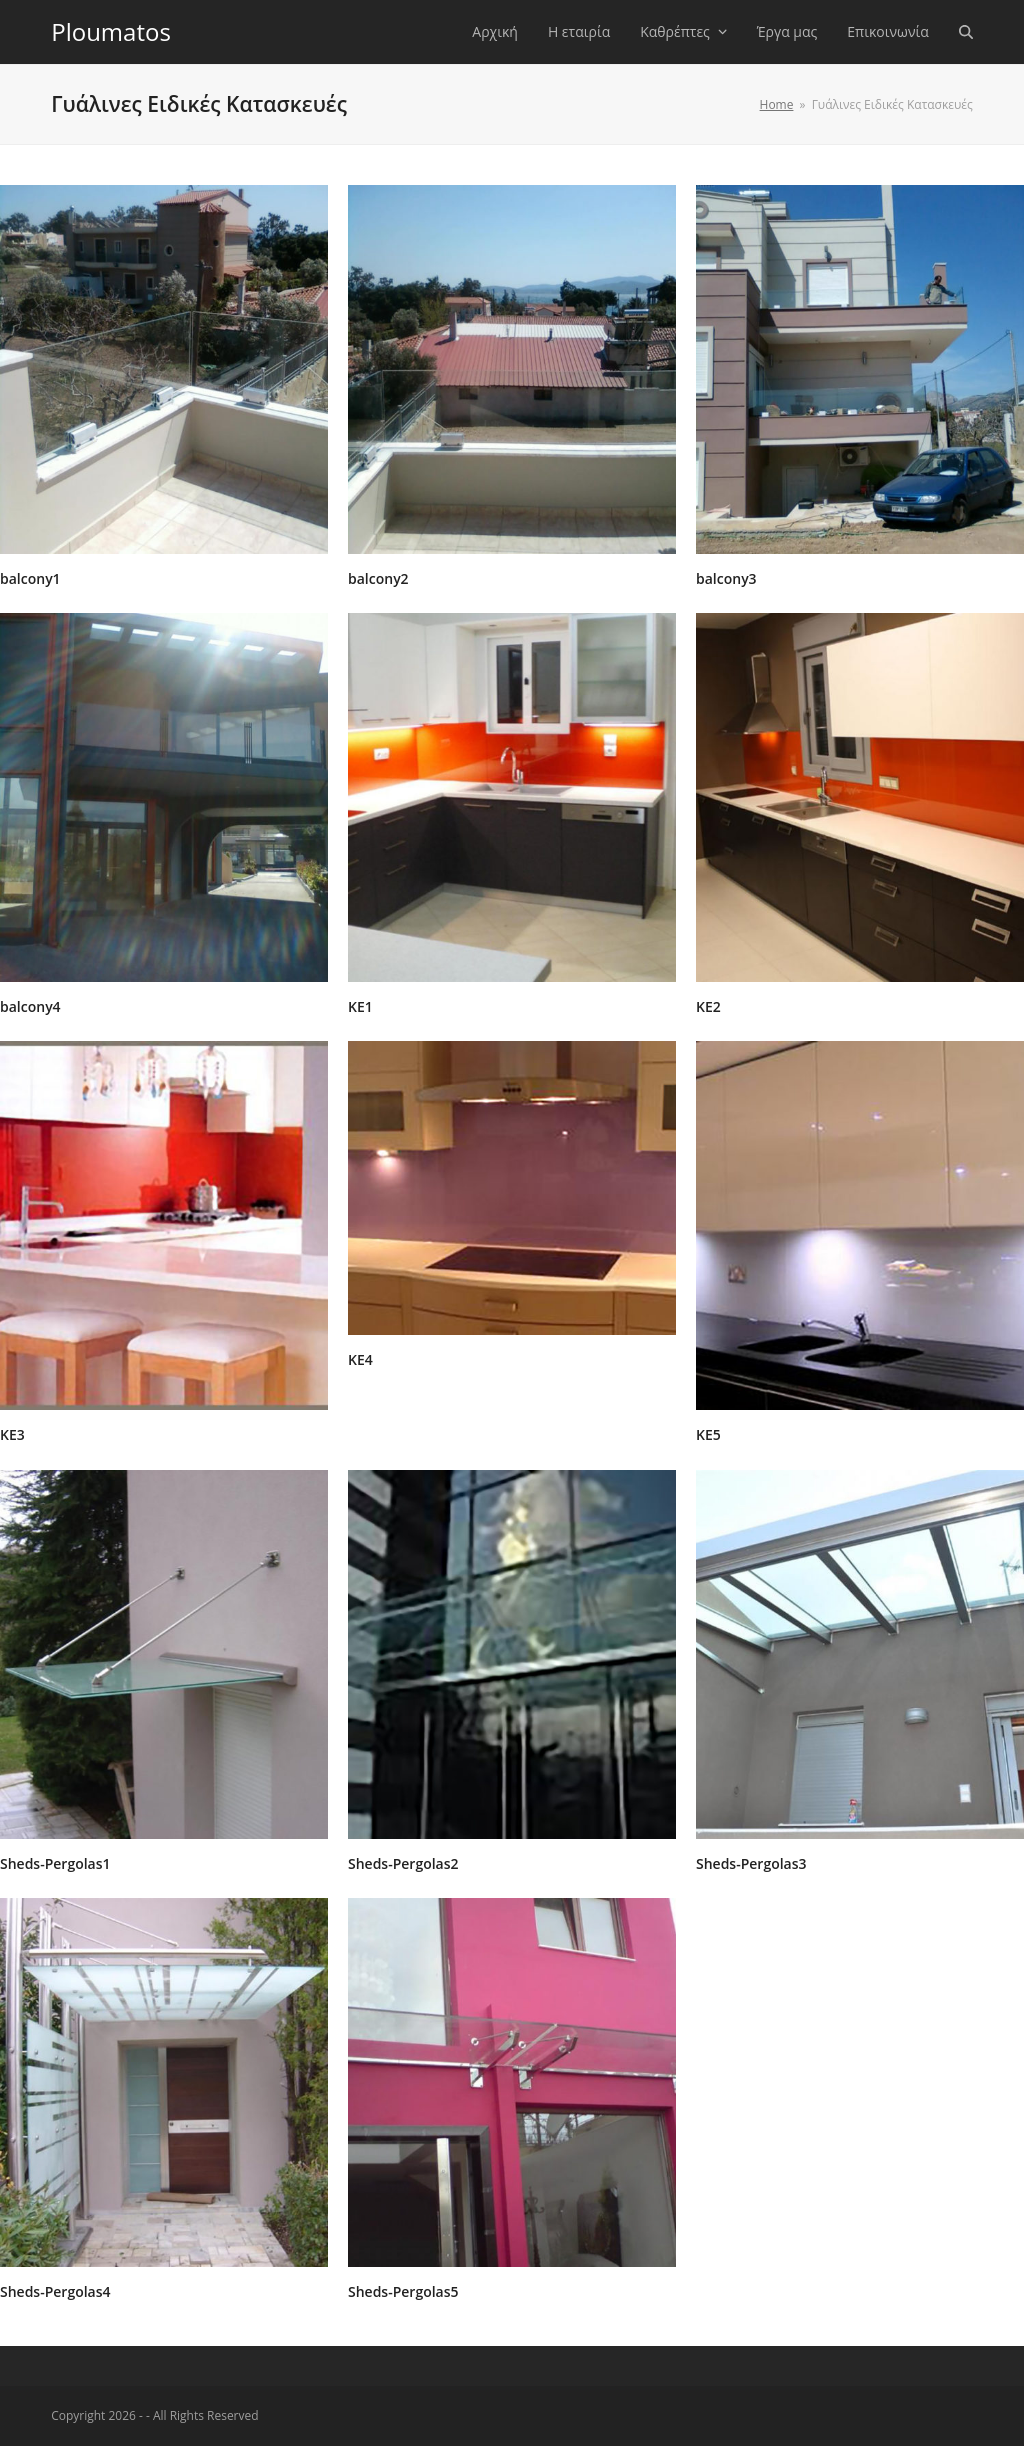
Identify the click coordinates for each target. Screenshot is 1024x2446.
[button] (966, 32)
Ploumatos (111, 31)
